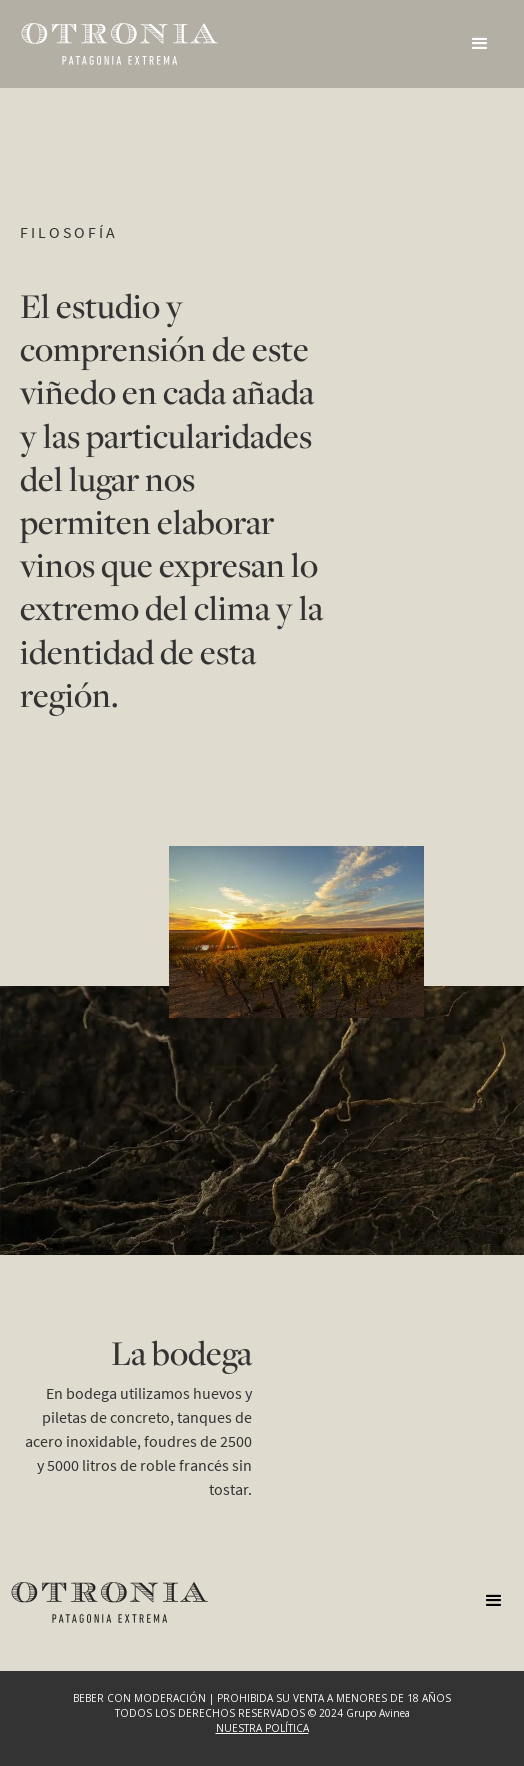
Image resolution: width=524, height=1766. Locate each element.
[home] (120, 43)
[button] (480, 44)
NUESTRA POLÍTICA (262, 1728)
